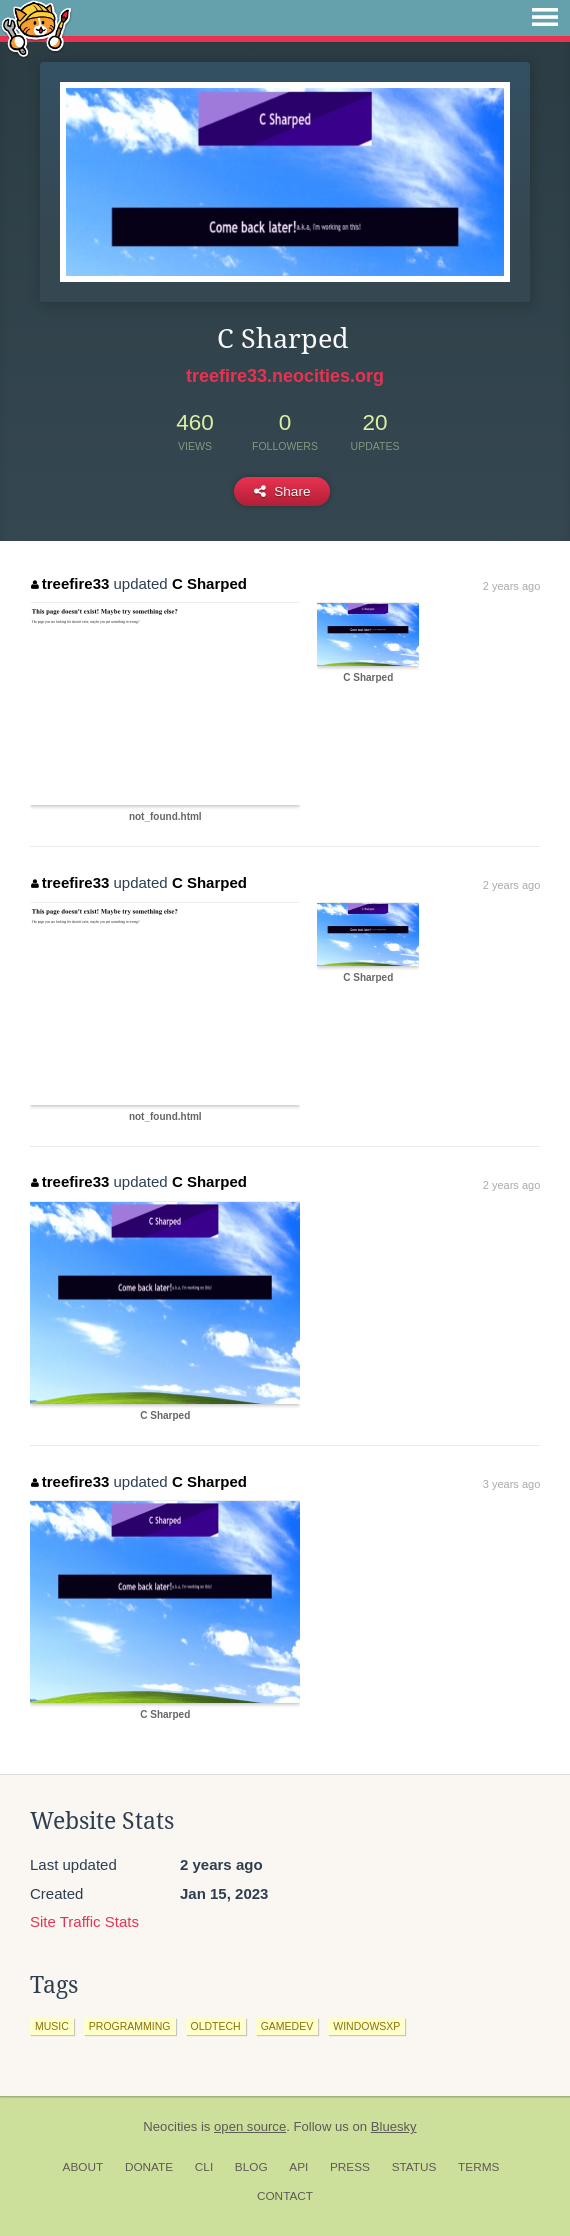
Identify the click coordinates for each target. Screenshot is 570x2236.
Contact (285, 2196)
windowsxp (366, 2026)
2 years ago (511, 586)
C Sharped (209, 583)
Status (414, 2167)
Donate (149, 2167)
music (52, 2026)
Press (350, 2167)
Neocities (170, 2126)
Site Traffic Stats (84, 1921)
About (83, 2167)
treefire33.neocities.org (285, 376)
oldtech (216, 2026)
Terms (478, 2167)
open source (250, 2126)
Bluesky (394, 2126)
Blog (251, 2167)
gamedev (287, 2026)
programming (130, 2026)
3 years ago (511, 1484)
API (298, 2167)
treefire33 (70, 583)
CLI (204, 2167)
